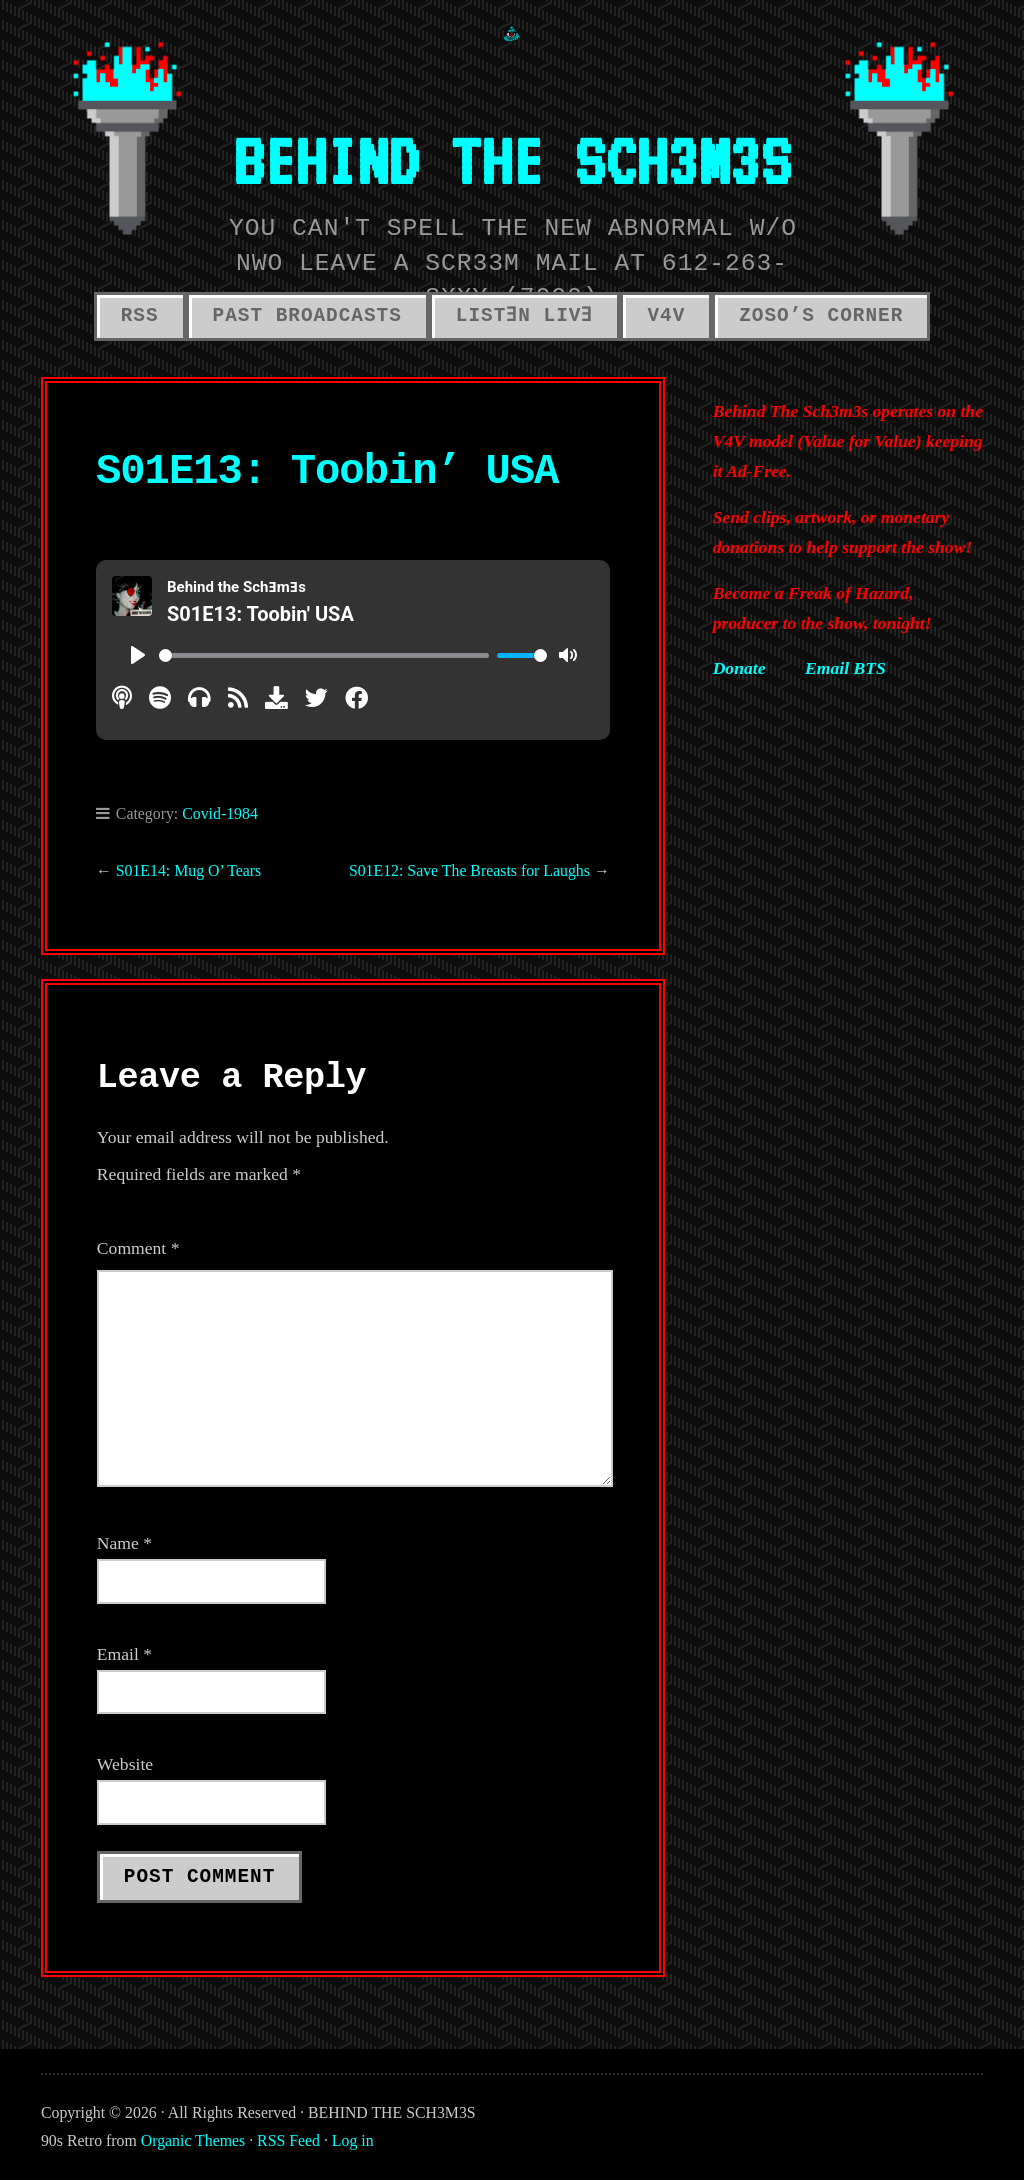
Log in (353, 2140)
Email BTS (845, 668)
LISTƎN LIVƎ (525, 316)
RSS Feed (288, 2140)
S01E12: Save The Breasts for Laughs (469, 870)
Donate (739, 668)
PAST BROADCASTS (307, 316)
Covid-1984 (220, 813)
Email (124, 1654)
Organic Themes (193, 2140)
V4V (666, 316)
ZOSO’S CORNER (821, 316)
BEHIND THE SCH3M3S (512, 159)
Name (124, 1543)
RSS (140, 316)
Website (125, 1764)
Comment (138, 1248)
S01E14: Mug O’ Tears (189, 870)
